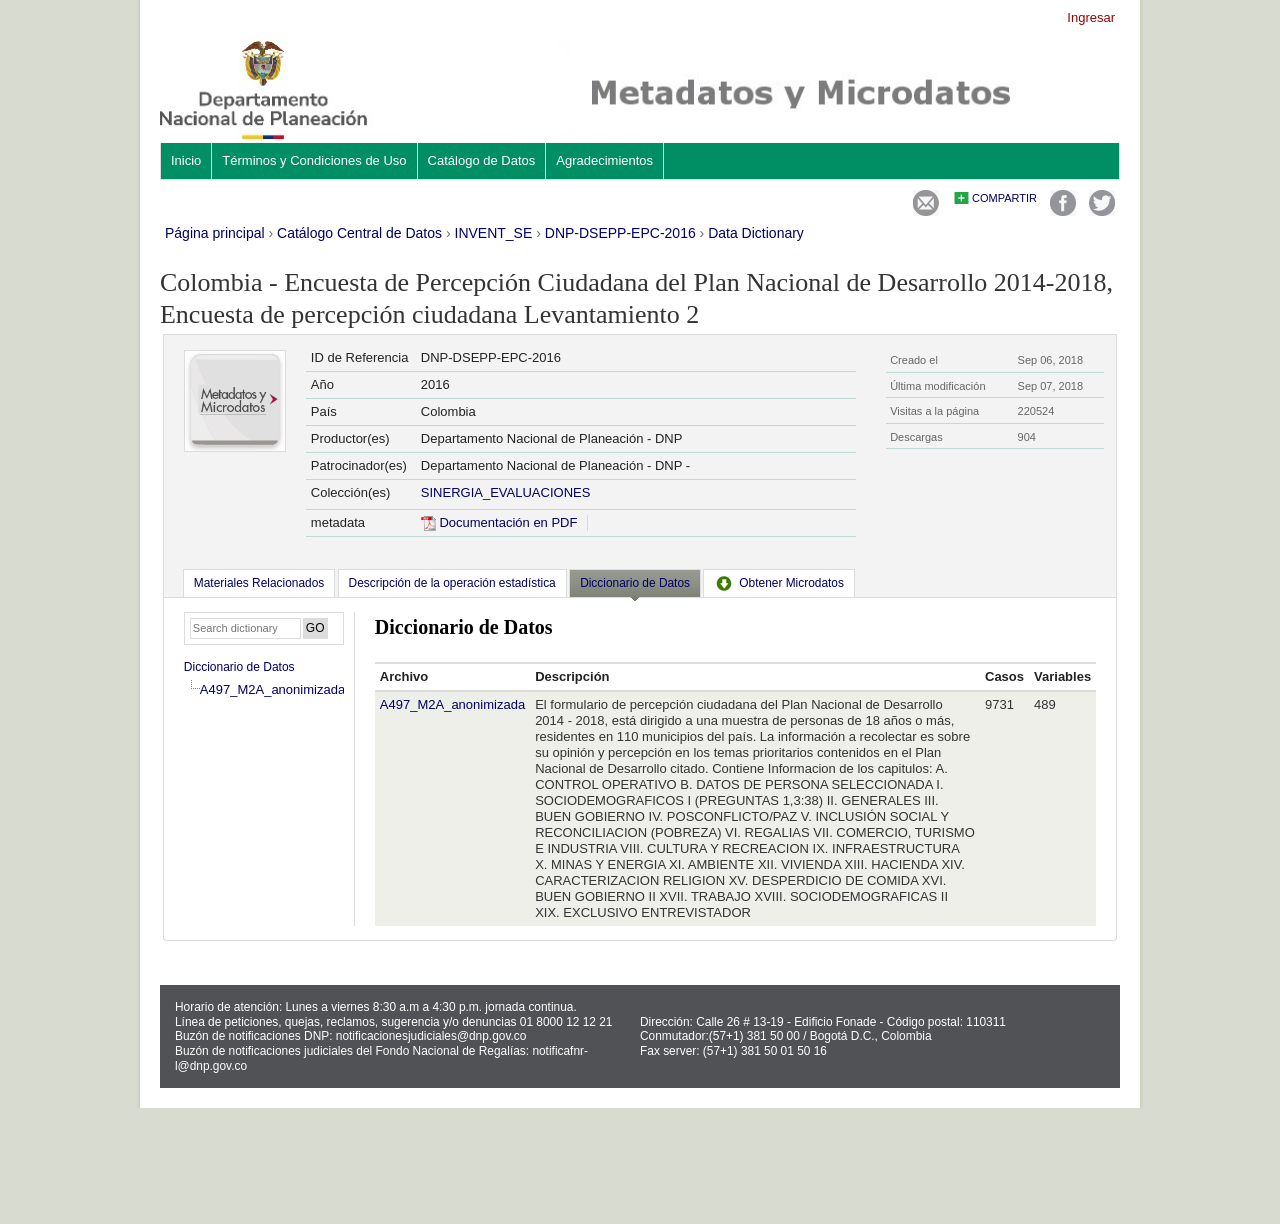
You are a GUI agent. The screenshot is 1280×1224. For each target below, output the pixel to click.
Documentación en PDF (499, 522)
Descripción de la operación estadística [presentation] (452, 583)
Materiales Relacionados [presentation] (259, 583)
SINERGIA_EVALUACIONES (506, 492)
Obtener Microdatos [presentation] (779, 583)
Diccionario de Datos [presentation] (635, 583)
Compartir (1004, 198)
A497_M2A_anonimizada (272, 689)
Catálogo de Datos (482, 160)
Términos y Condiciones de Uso (314, 160)
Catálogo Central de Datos (359, 233)
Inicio (186, 160)
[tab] (259, 583)
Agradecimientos (604, 160)
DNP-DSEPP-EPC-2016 (620, 233)
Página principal (215, 233)
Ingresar (1091, 17)
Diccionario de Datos (239, 667)
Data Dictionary (756, 233)
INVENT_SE (494, 233)
